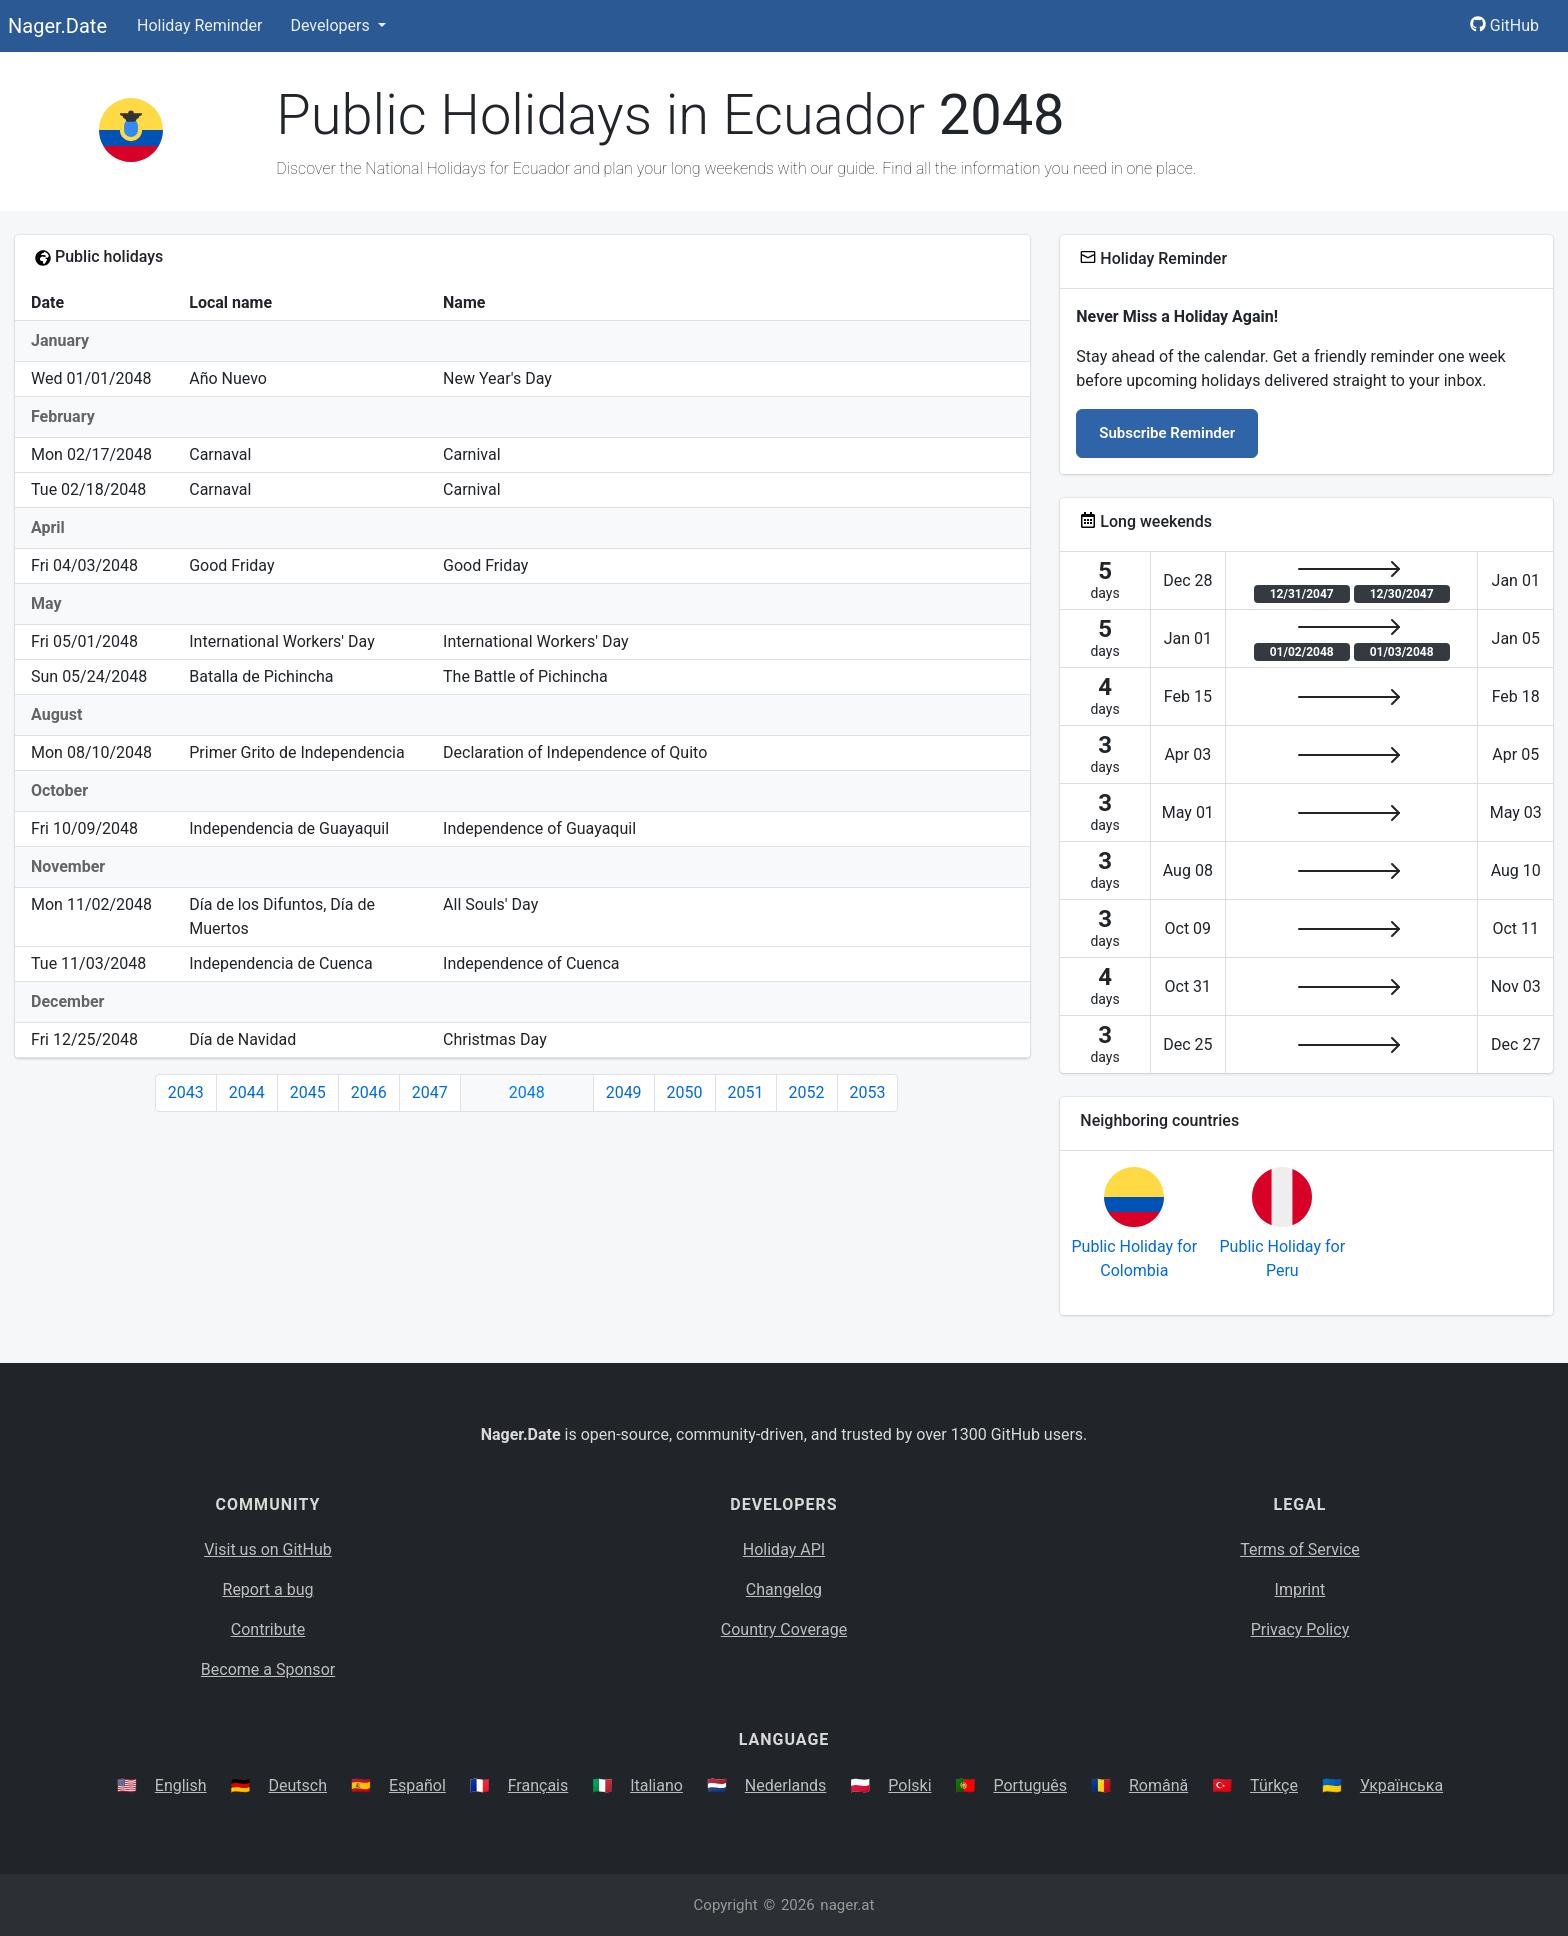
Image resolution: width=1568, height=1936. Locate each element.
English (181, 1785)
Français (538, 1785)
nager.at (847, 1905)
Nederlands (786, 1785)
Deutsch (298, 1785)
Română (1158, 1785)
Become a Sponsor (268, 1669)
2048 (527, 1092)
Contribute (268, 1629)
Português (1030, 1785)
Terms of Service (1300, 1549)
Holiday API (784, 1549)
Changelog (784, 1589)
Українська (1401, 1785)
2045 (308, 1092)
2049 (624, 1092)
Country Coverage (784, 1629)
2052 (807, 1092)
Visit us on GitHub (268, 1549)
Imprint (1300, 1589)
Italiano (656, 1785)
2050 (685, 1092)
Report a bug (268, 1589)
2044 (247, 1092)
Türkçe (1274, 1785)
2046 (369, 1092)
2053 (868, 1092)
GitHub (1504, 25)
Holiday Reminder (200, 25)
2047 (430, 1092)
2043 (186, 1092)
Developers (331, 25)
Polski (909, 1785)
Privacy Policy (1300, 1629)
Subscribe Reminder (1167, 433)
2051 (746, 1092)
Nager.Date (57, 26)
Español (417, 1785)
